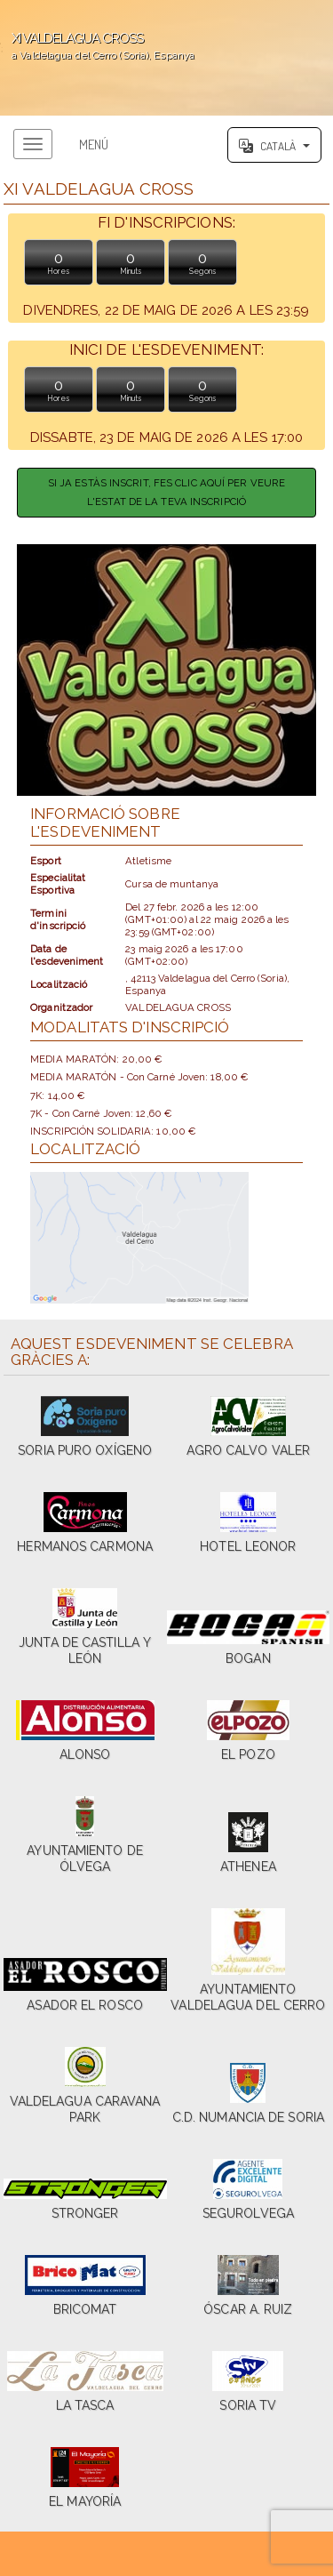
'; (166, 58)
